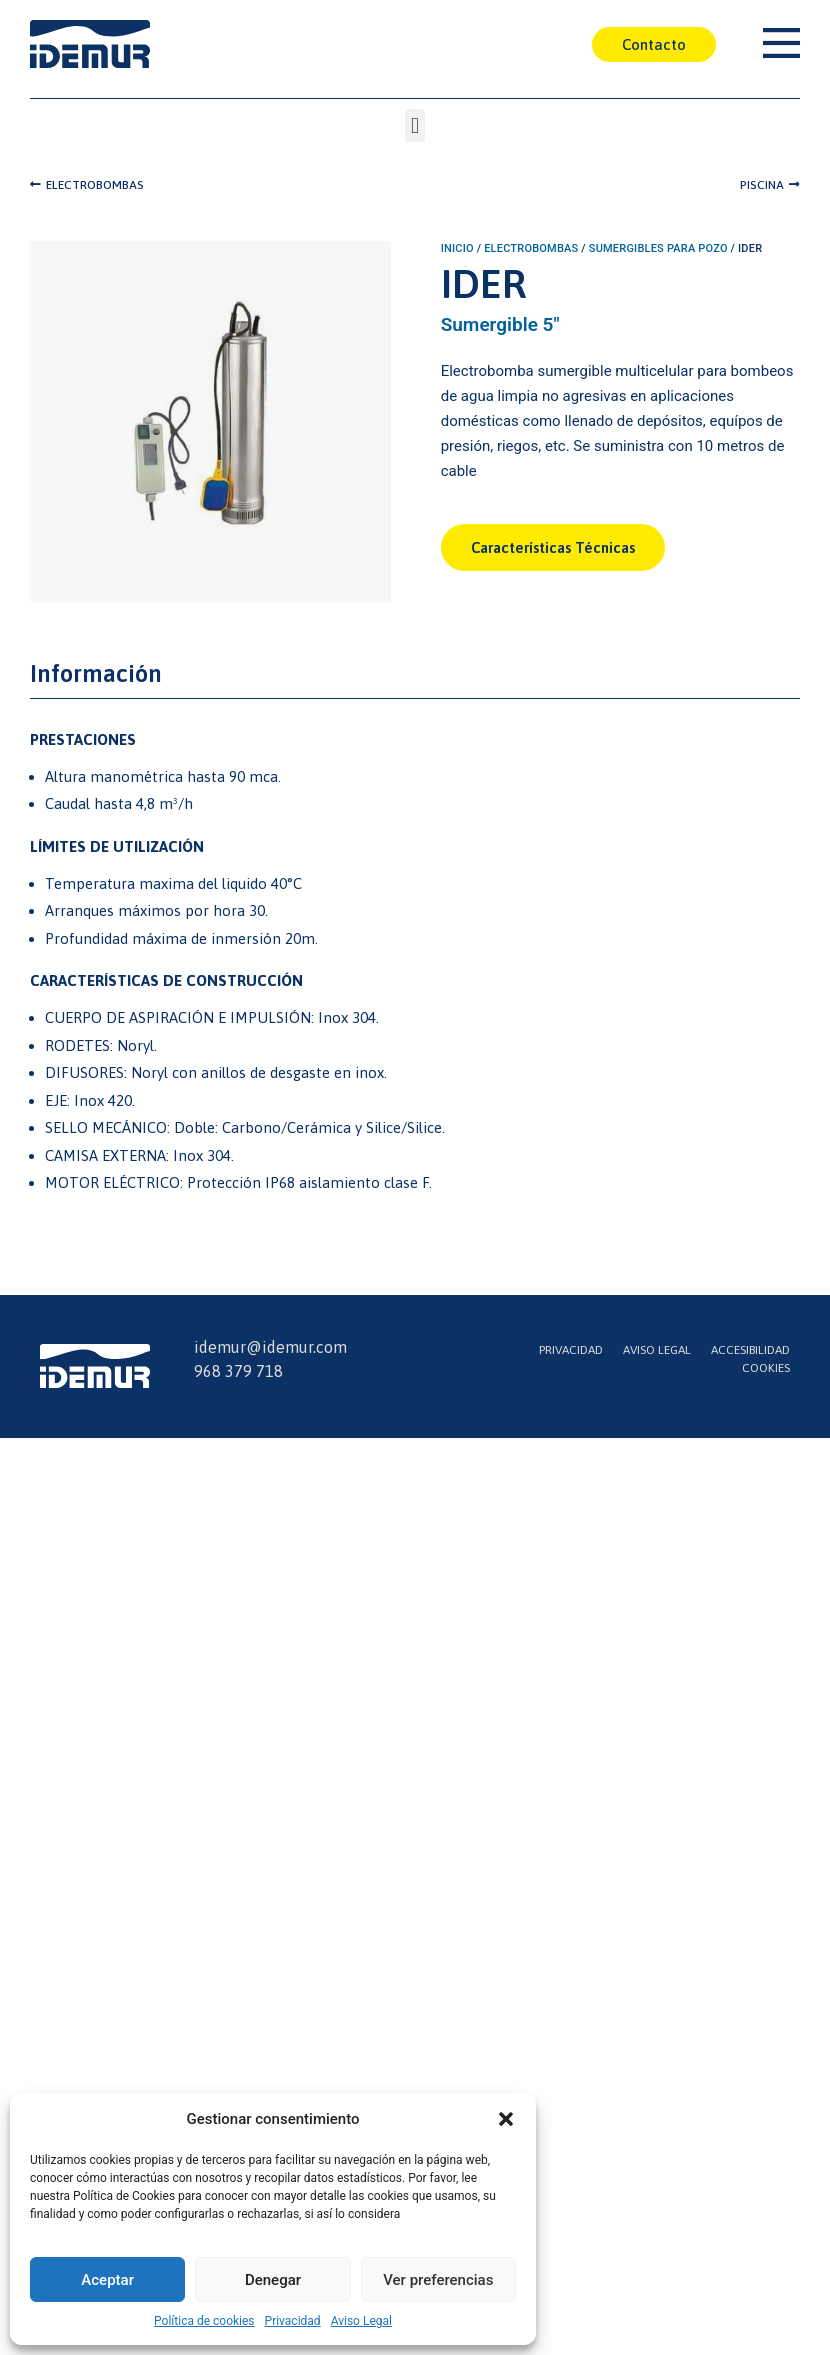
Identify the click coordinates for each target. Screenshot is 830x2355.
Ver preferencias (438, 2280)
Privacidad (293, 2321)
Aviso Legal (361, 2321)
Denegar (273, 2280)
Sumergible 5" (500, 324)
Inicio (457, 248)
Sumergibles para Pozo (658, 248)
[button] (506, 2119)
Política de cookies (204, 2321)
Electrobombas (531, 248)
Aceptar (107, 2280)
